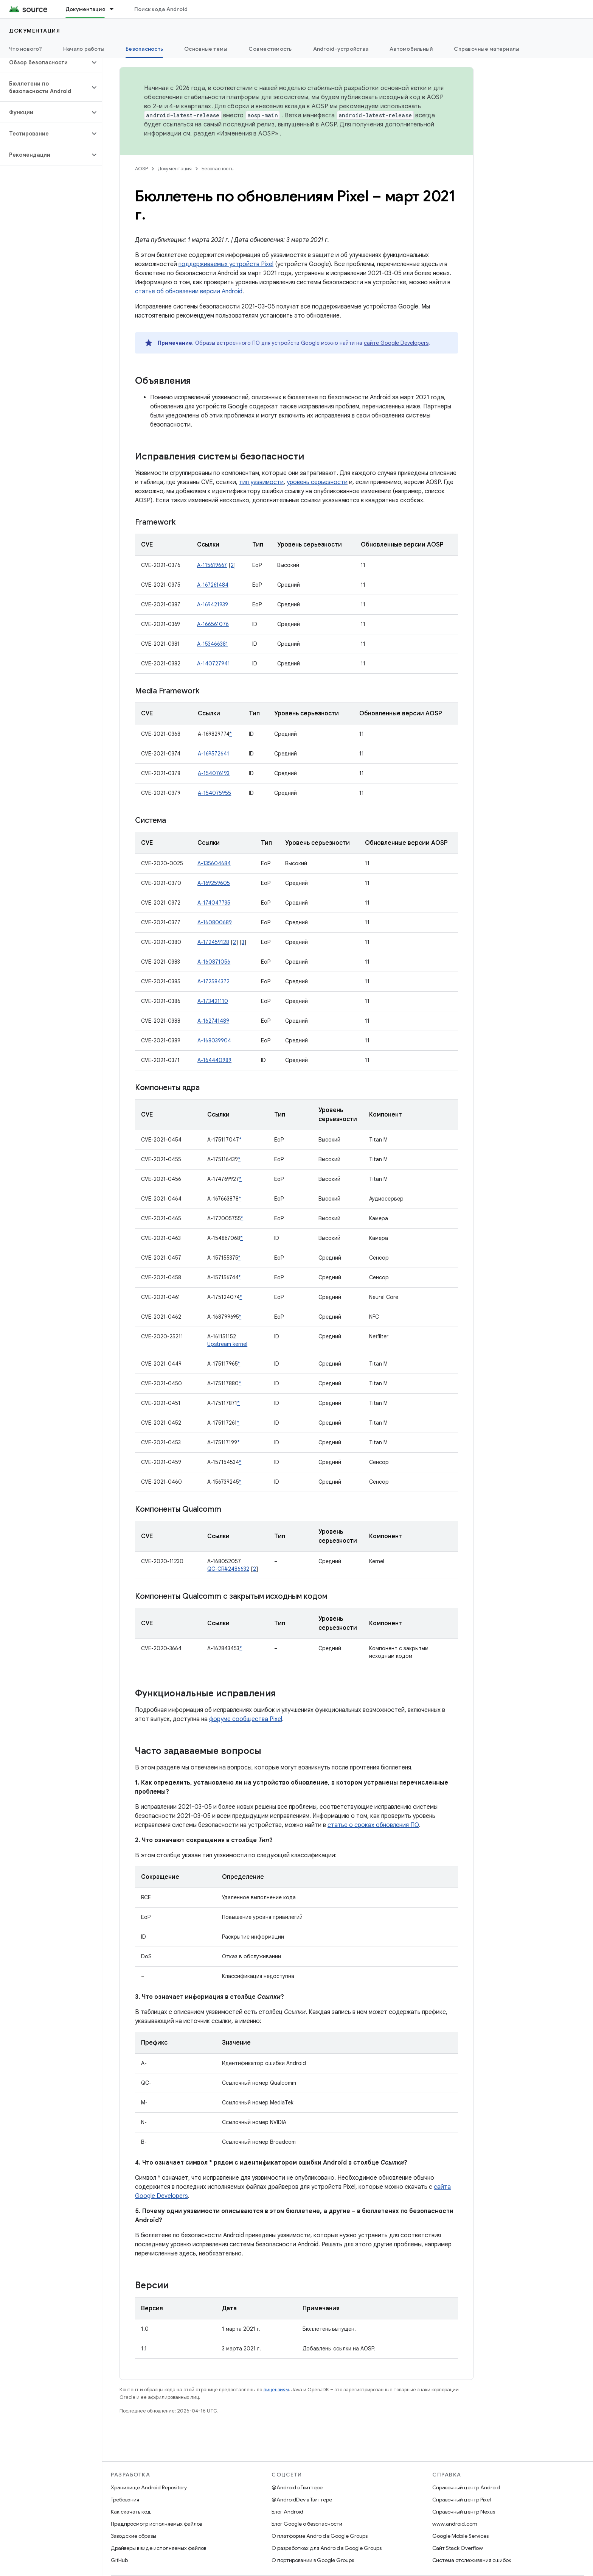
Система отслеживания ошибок (471, 2560)
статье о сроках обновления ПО (373, 1825)
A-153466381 (212, 643)
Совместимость (270, 48)
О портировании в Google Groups (313, 2560)
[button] (45, 62)
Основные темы (205, 48)
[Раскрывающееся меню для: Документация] (115, 9)
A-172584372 (213, 981)
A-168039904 (214, 1040)
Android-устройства (341, 48)
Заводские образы (133, 2535)
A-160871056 (213, 961)
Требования (125, 2499)
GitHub (119, 2560)
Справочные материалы (486, 48)
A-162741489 (213, 1020)
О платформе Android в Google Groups (320, 2535)
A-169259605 (213, 883)
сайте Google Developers (396, 343)
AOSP (141, 168)
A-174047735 (213, 902)
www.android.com (454, 2523)
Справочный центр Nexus (463, 2511)
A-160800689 (214, 922)
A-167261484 (212, 584)
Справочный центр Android (466, 2487)
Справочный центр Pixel (461, 2499)
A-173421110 (212, 1001)
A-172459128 (213, 942)
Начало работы (83, 48)
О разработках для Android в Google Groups (327, 2548)
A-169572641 (213, 753)
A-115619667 (212, 565)
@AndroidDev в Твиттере (302, 2499)
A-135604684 (214, 863)
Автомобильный (411, 48)
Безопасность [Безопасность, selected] (144, 48)
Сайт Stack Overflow (457, 2548)
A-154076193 (214, 773)
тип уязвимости (261, 482)
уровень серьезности (317, 482)
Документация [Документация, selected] (85, 9)
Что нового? (25, 48)
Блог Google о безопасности (307, 2523)
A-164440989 (214, 1060)
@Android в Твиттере (297, 2487)
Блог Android (287, 2511)
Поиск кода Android (161, 9)
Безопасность (217, 168)
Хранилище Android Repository (149, 2487)
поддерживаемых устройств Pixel (226, 264)
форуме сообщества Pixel (245, 1719)
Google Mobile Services (460, 2535)
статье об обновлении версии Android (188, 291)
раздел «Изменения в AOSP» (236, 133)
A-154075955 (214, 793)
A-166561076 (213, 624)
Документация (34, 30)
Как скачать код (131, 2511)
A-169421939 (212, 604)
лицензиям (276, 2389)
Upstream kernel (227, 1344)
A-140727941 (213, 663)
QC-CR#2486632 (228, 1568)
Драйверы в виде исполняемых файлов (158, 2548)
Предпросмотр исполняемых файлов (156, 2523)
